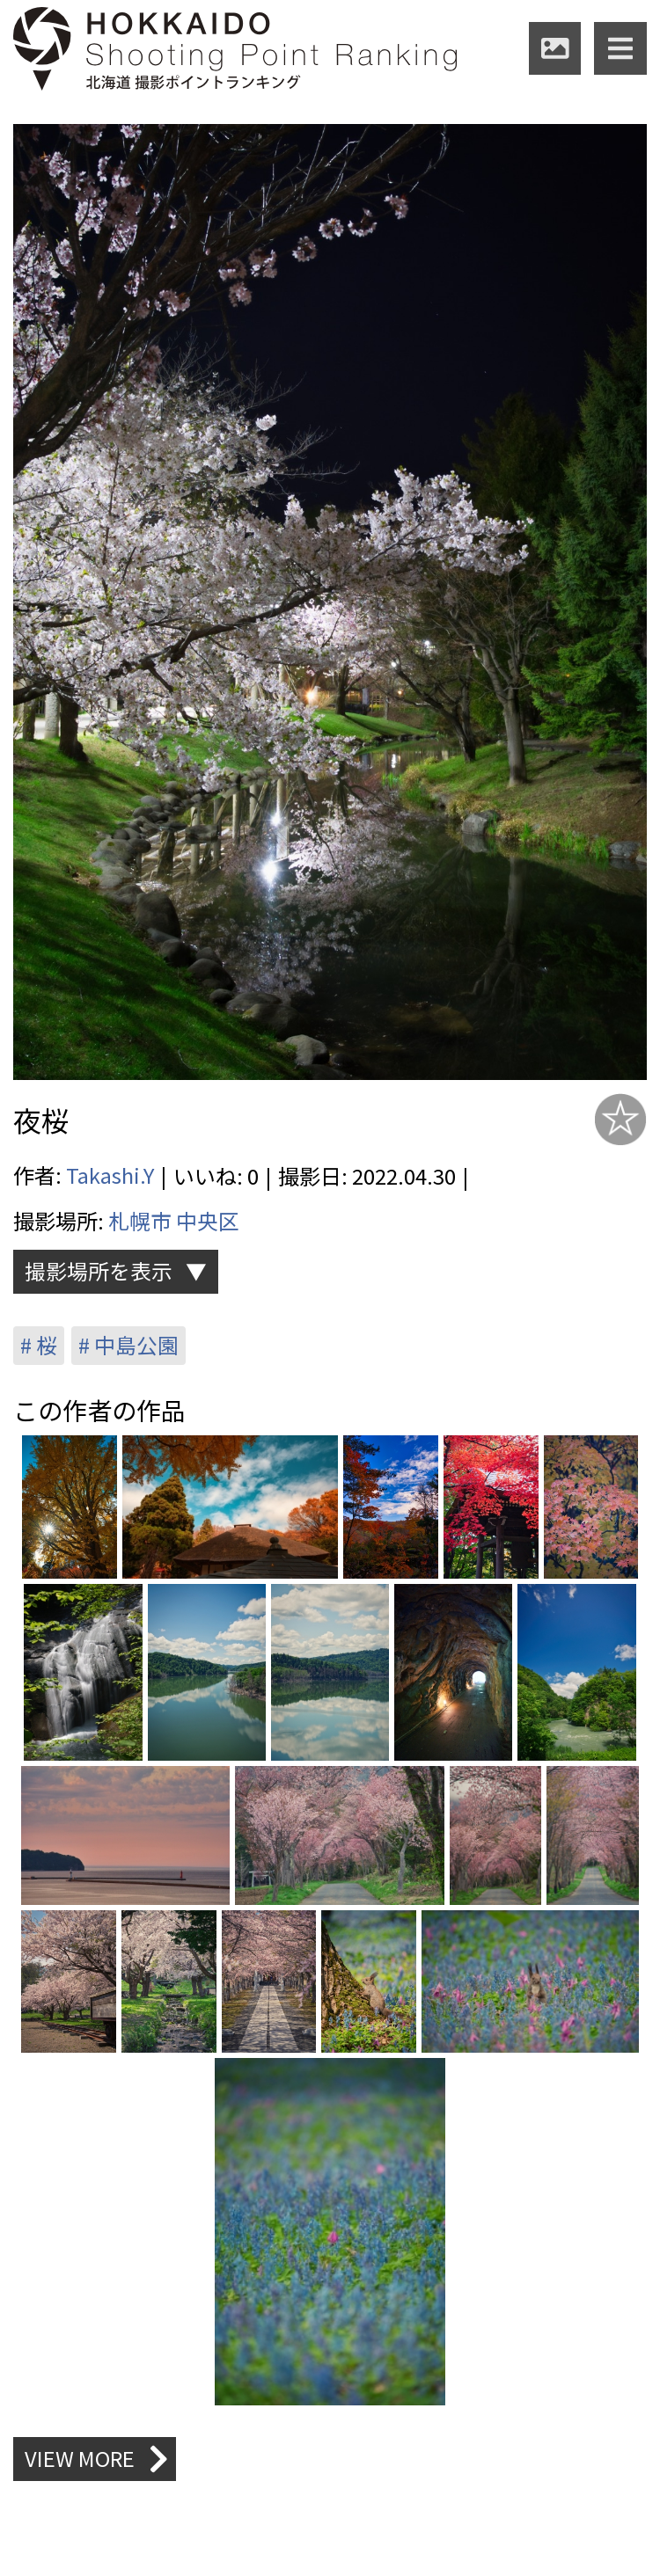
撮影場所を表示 (98, 1270)
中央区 (207, 1219)
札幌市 (140, 1219)
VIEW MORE (97, 2471)
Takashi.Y (110, 1174)
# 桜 (39, 1345)
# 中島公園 (129, 1345)
